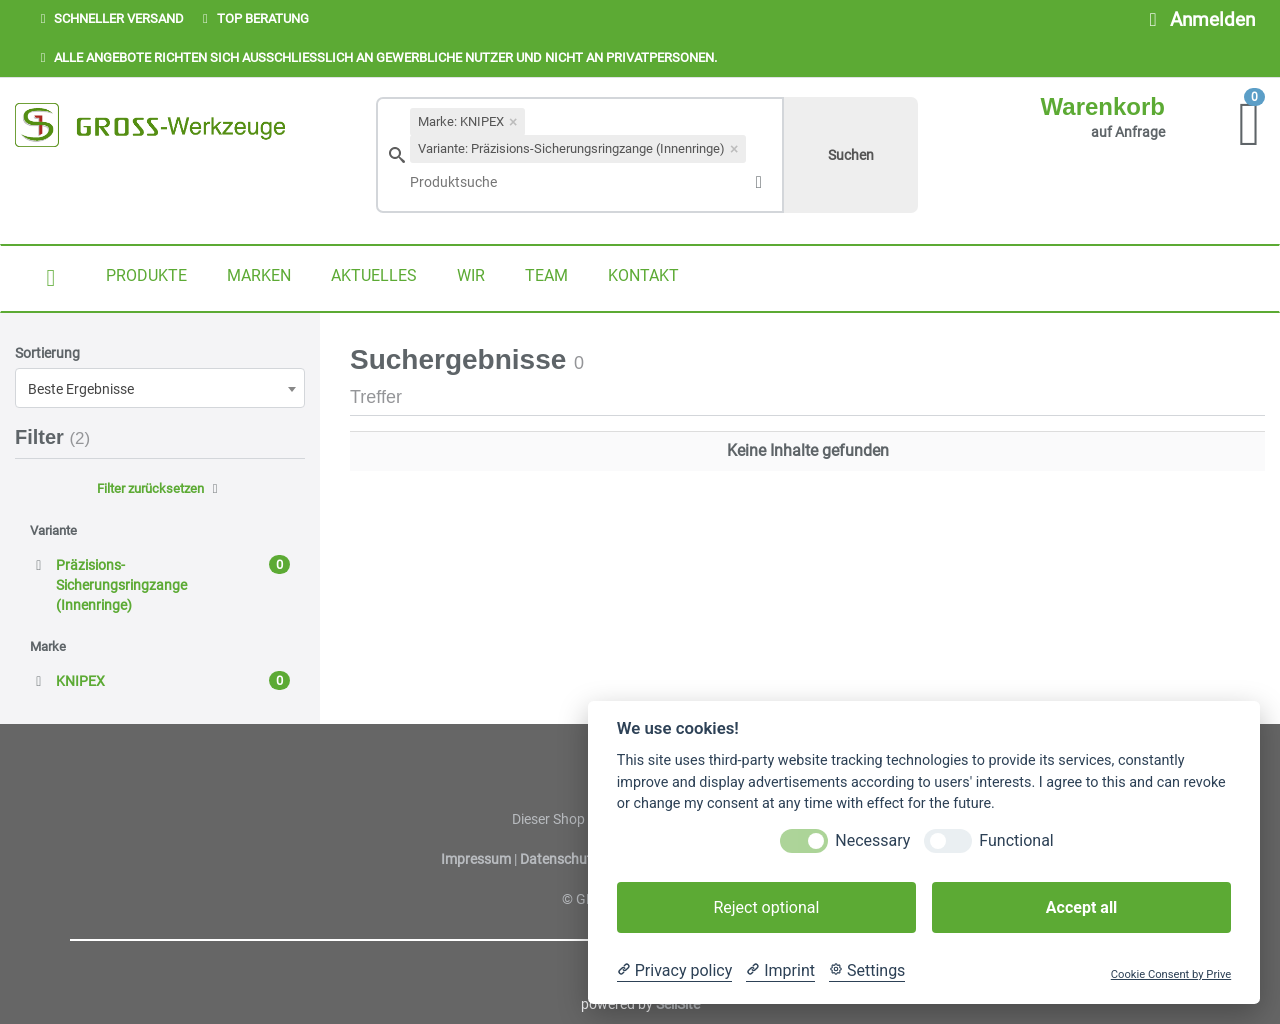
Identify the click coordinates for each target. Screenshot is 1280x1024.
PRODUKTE (146, 275)
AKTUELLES (374, 275)
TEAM (546, 275)
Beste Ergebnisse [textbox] (81, 389)
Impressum (477, 859)
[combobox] (160, 388)
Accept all (1081, 907)
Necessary (872, 840)
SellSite (678, 1004)
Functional (1016, 840)
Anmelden (1198, 19)
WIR (471, 275)
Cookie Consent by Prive (1171, 974)
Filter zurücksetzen (160, 488)
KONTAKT (643, 275)
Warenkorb (1103, 106)
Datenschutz (559, 859)
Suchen (851, 155)
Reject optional (766, 907)
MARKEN (259, 275)
